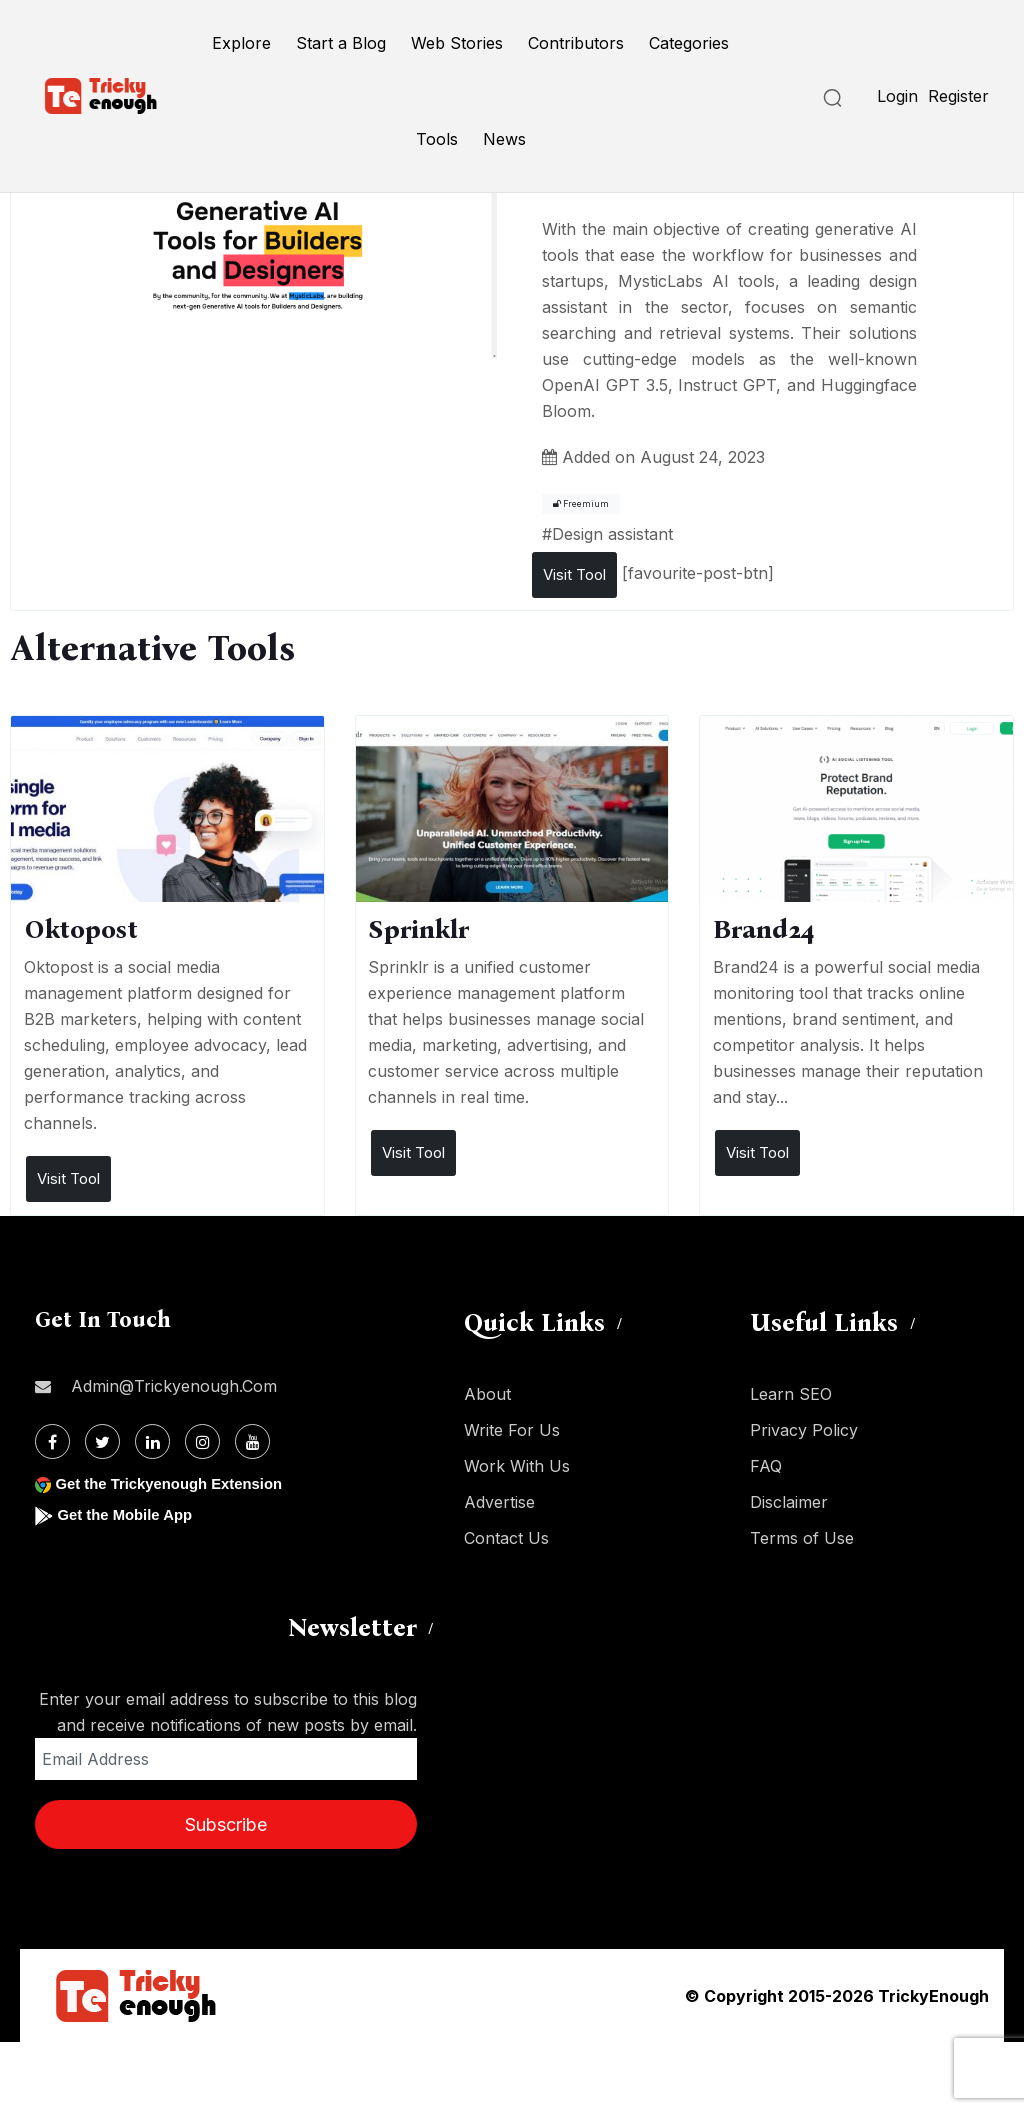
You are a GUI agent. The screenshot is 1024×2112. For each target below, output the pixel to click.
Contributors (576, 43)
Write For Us (512, 1430)
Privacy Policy (804, 1430)
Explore (241, 43)
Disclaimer (789, 1502)
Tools (437, 139)
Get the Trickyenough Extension (177, 1483)
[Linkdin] (152, 1441)
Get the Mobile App (129, 1514)
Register (958, 96)
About (487, 1394)
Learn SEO (791, 1394)
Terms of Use (802, 1538)
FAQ (766, 1466)
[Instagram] (202, 1441)
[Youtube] (252, 1441)
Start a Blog (341, 43)
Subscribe (226, 1824)
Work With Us (517, 1466)
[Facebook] (52, 1441)
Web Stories (457, 43)
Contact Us (506, 1538)
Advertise (499, 1502)
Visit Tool (574, 574)
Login (897, 96)
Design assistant (612, 534)
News (504, 139)
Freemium (581, 504)
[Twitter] (102, 1441)
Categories (689, 43)
